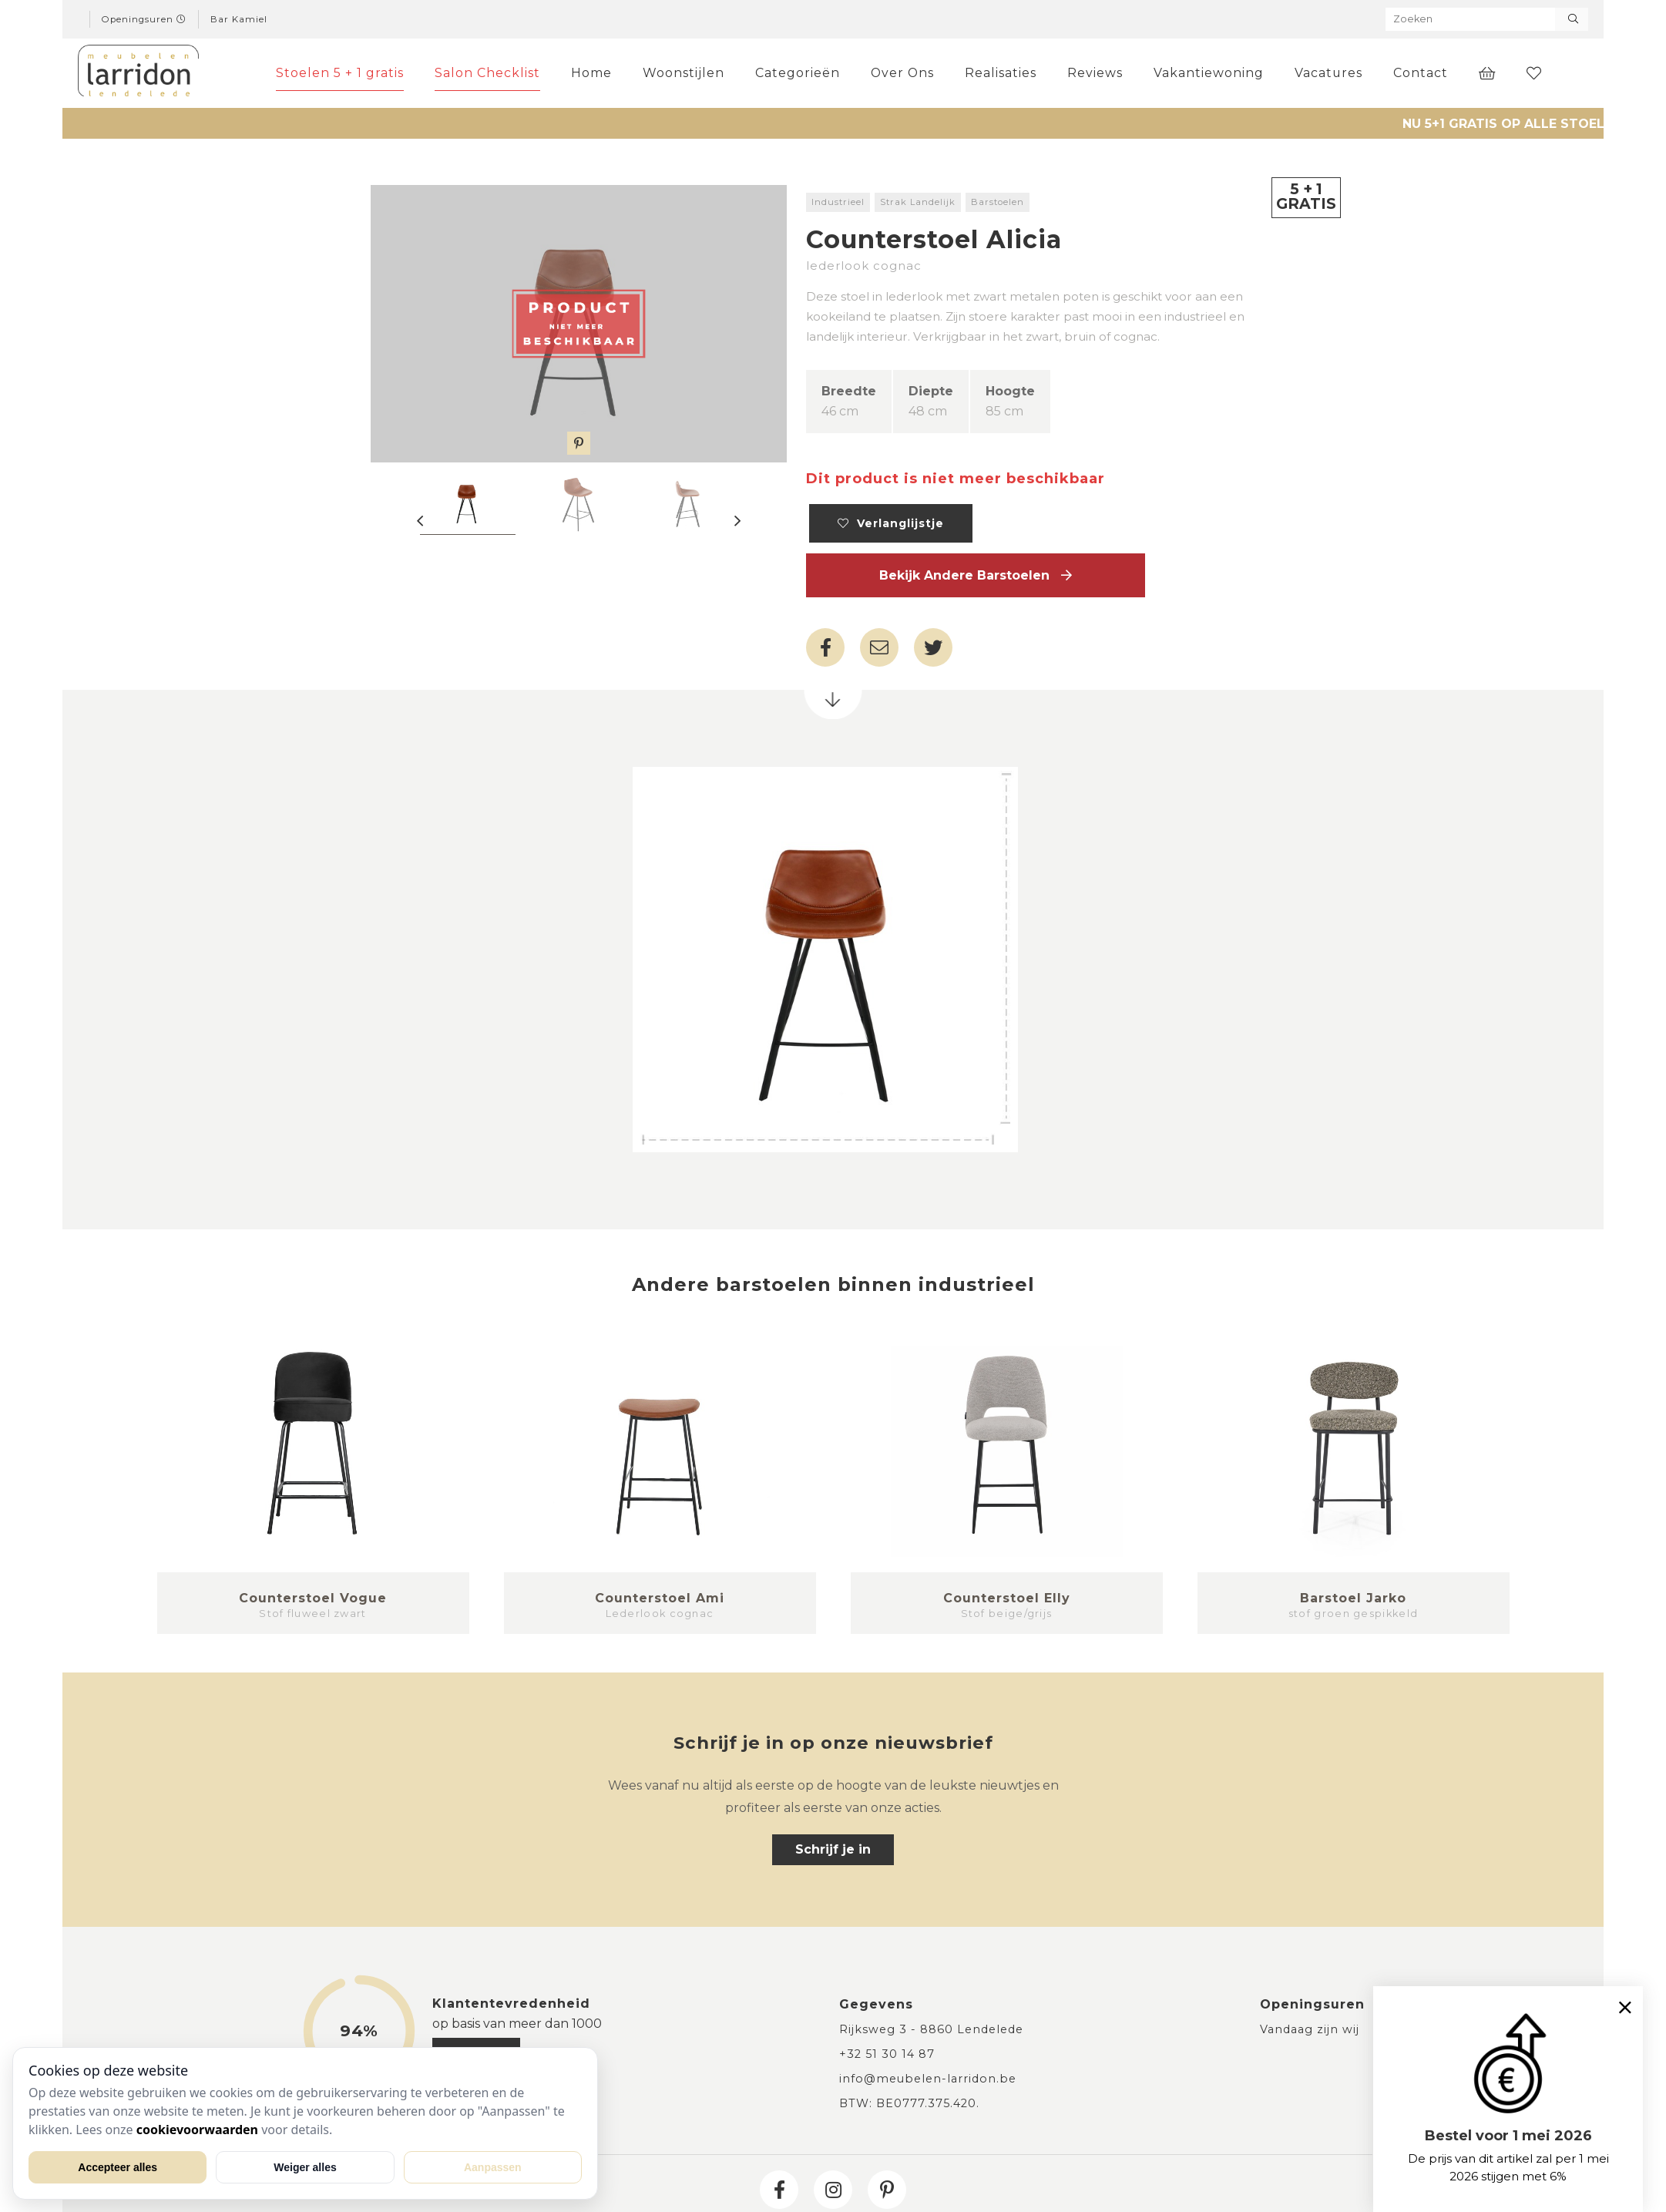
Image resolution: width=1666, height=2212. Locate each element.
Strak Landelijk (918, 202)
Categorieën (797, 73)
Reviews (1095, 73)
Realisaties (1000, 73)
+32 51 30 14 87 (887, 2054)
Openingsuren (144, 19)
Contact (1420, 73)
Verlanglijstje (891, 523)
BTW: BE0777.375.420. (909, 2103)
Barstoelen (997, 202)
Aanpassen (493, 2167)
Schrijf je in (833, 1849)
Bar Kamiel (238, 19)
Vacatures (1328, 73)
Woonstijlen (683, 73)
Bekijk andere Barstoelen (975, 575)
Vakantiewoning (1209, 73)
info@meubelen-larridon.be (927, 2079)
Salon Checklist (487, 73)
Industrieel (838, 202)
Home (591, 73)
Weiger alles (305, 2167)
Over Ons (902, 73)
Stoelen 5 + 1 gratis (340, 73)
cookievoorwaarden (197, 2129)
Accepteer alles (117, 2167)
